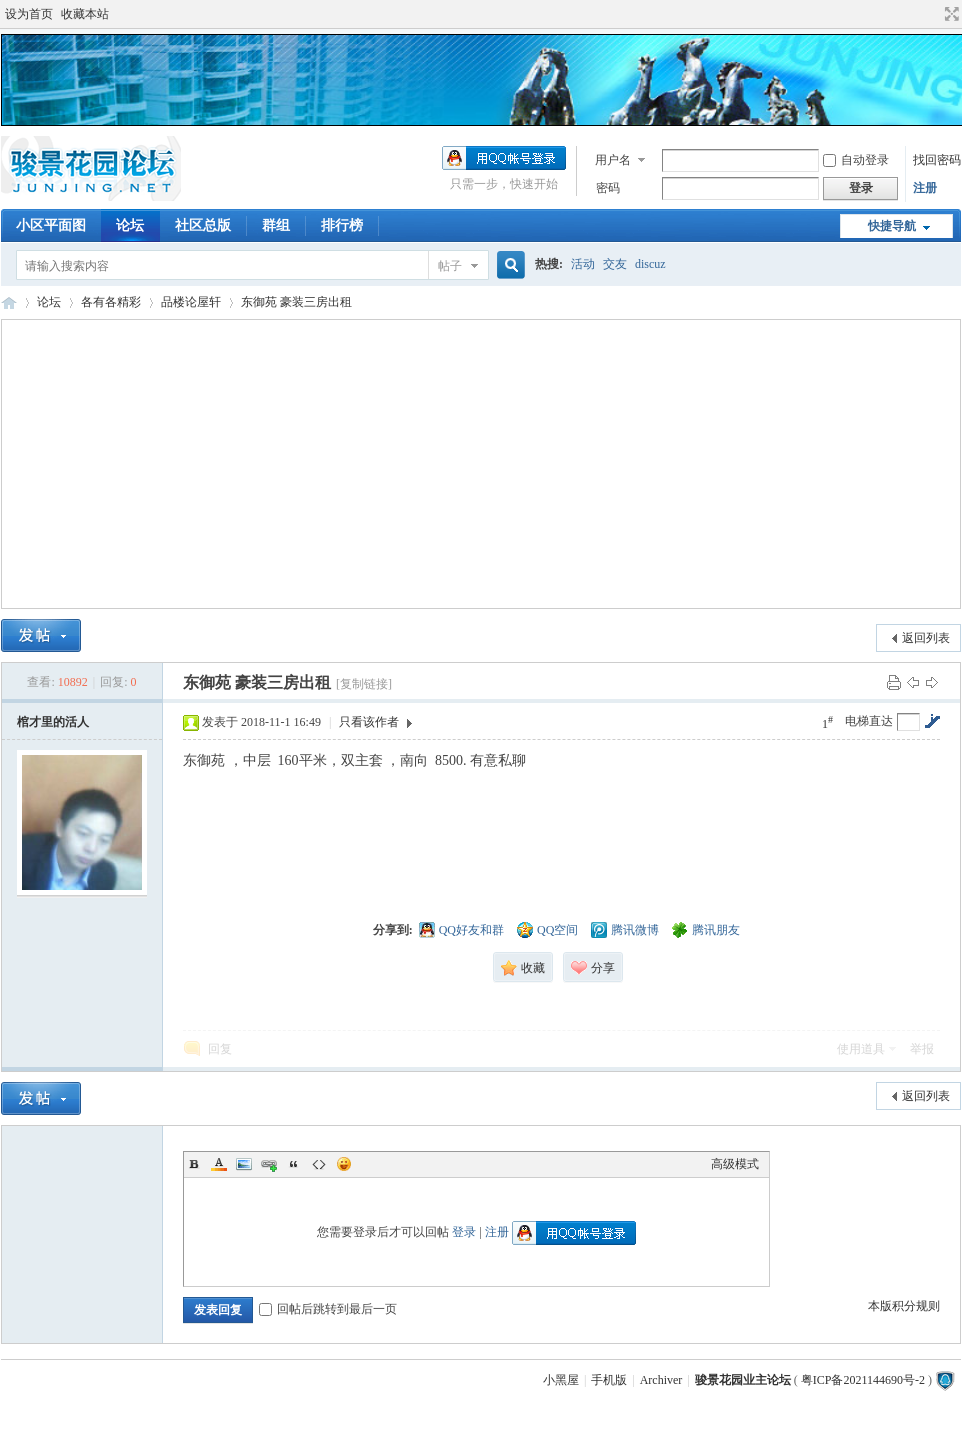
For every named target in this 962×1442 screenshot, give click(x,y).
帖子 (450, 266)
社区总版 (203, 225)
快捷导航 (892, 226)
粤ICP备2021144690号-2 (863, 1380)
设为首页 (29, 14)
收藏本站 (85, 14)
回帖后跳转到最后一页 (328, 1309)
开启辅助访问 (933, 14)
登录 (464, 1232)
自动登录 (856, 160)
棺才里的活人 (53, 722)
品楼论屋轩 (191, 302)
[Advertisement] (481, 464)
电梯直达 (869, 721)
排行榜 (342, 225)
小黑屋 (561, 1380)
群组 (276, 225)
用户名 (613, 160)
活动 (583, 264)
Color (219, 1164)
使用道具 (861, 1049)
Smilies (344, 1164)
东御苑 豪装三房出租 (296, 302)
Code (319, 1164)
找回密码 (937, 160)
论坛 (130, 225)
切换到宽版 (949, 14)
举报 (922, 1049)
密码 (608, 188)
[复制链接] (364, 684)
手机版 (609, 1380)
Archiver (661, 1380)
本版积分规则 (904, 1306)
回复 (220, 1049)
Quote (294, 1164)
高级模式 (735, 1164)
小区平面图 (51, 225)
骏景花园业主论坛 (9, 302)
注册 (925, 188)
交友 (615, 264)
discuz (650, 264)
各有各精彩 (111, 302)
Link (269, 1164)
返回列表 (926, 638)
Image (244, 1164)
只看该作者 (369, 722)
